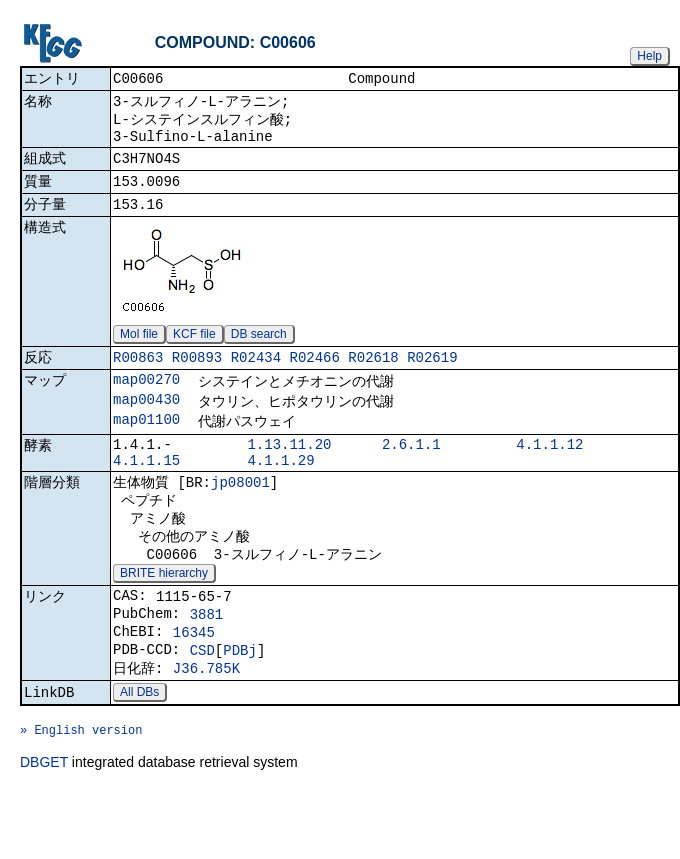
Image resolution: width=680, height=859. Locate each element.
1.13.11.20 (289, 471)
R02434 (256, 376)
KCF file (194, 351)
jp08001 (240, 514)
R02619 (432, 376)
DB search (259, 351)
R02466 (314, 376)
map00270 (146, 400)
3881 (207, 662)
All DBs (139, 752)
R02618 (373, 376)
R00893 (197, 376)
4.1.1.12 (549, 471)
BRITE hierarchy (164, 616)
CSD (202, 704)
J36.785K (206, 725)
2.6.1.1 (411, 471)
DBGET (44, 831)
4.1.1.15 (146, 490)
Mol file (139, 351)
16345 (194, 683)
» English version (81, 795)
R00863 (138, 376)
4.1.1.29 (280, 490)
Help (649, 56)
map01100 (146, 444)
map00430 (146, 422)
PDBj (240, 704)
